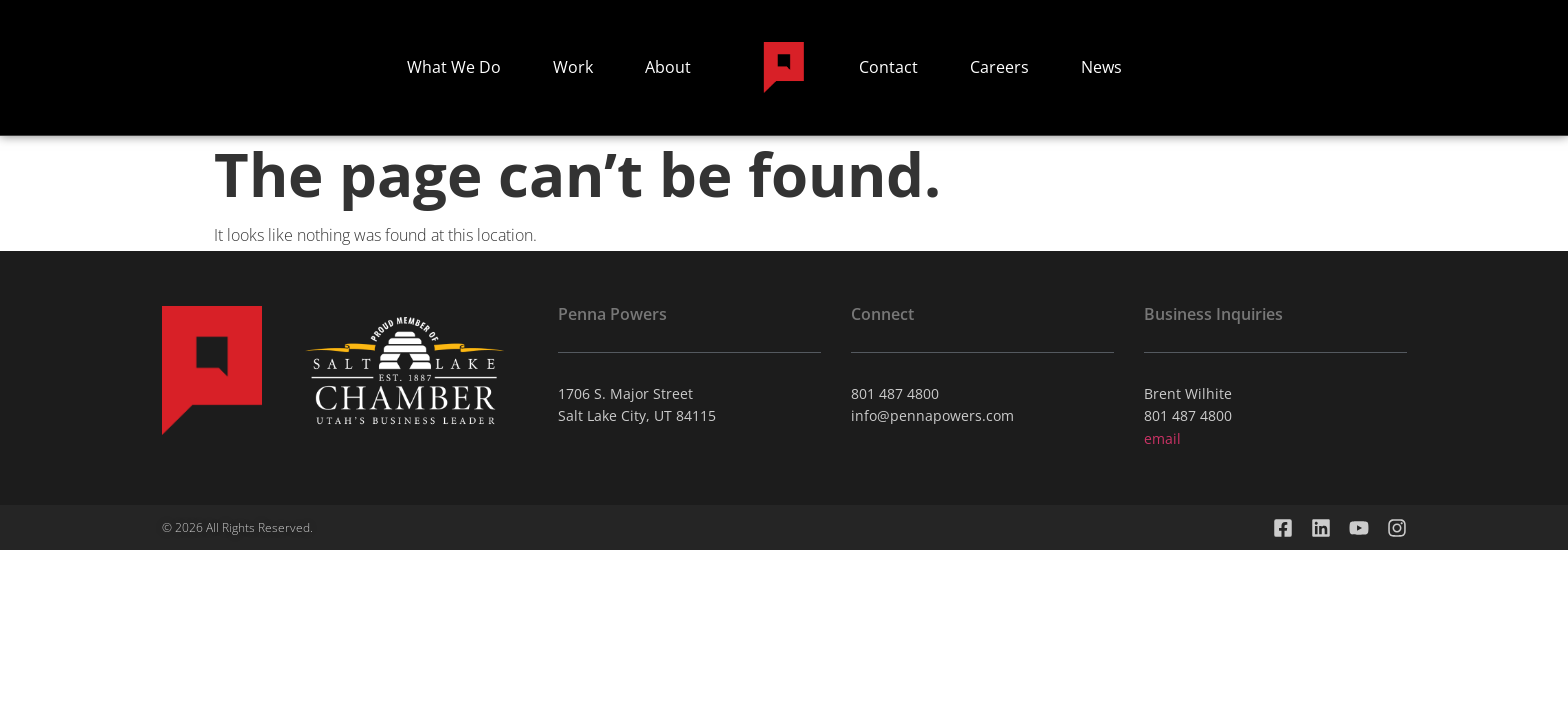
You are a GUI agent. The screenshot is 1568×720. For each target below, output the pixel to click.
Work (573, 67)
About (668, 67)
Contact (888, 67)
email (1162, 438)
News (1101, 67)
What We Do (454, 67)
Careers (999, 67)
